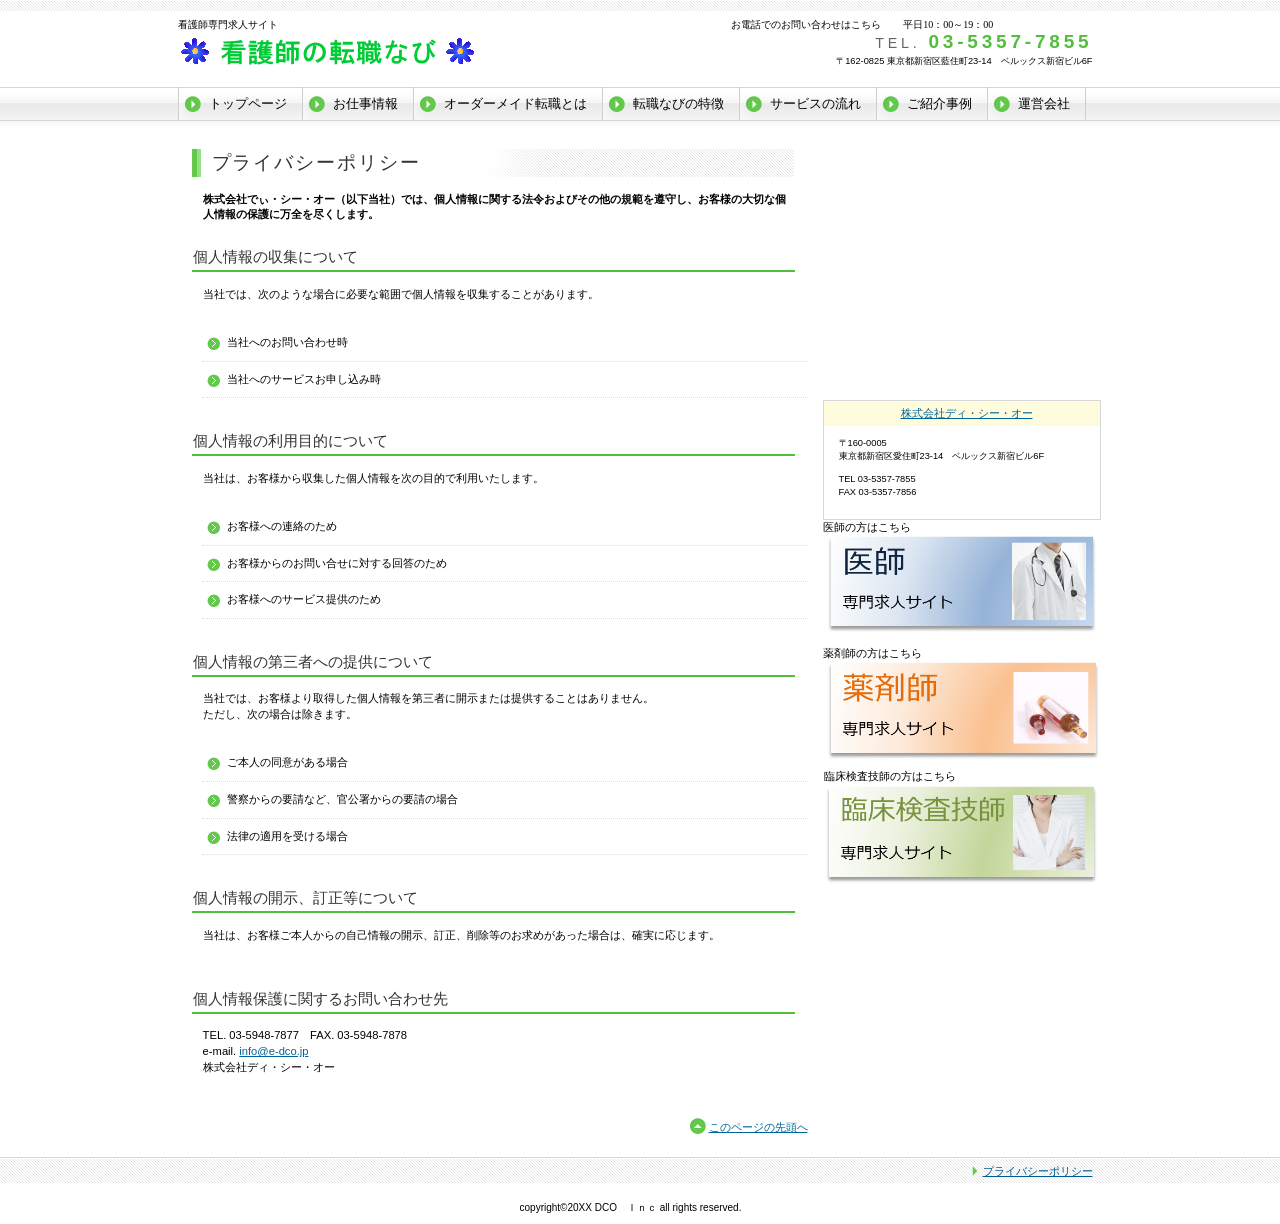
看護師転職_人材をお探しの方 (963, 266)
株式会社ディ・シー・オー (378, 53)
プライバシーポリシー (1038, 1171)
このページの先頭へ (758, 1127)
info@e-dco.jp (273, 1051)
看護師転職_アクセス (963, 352)
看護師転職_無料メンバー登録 (963, 180)
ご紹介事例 (939, 103)
